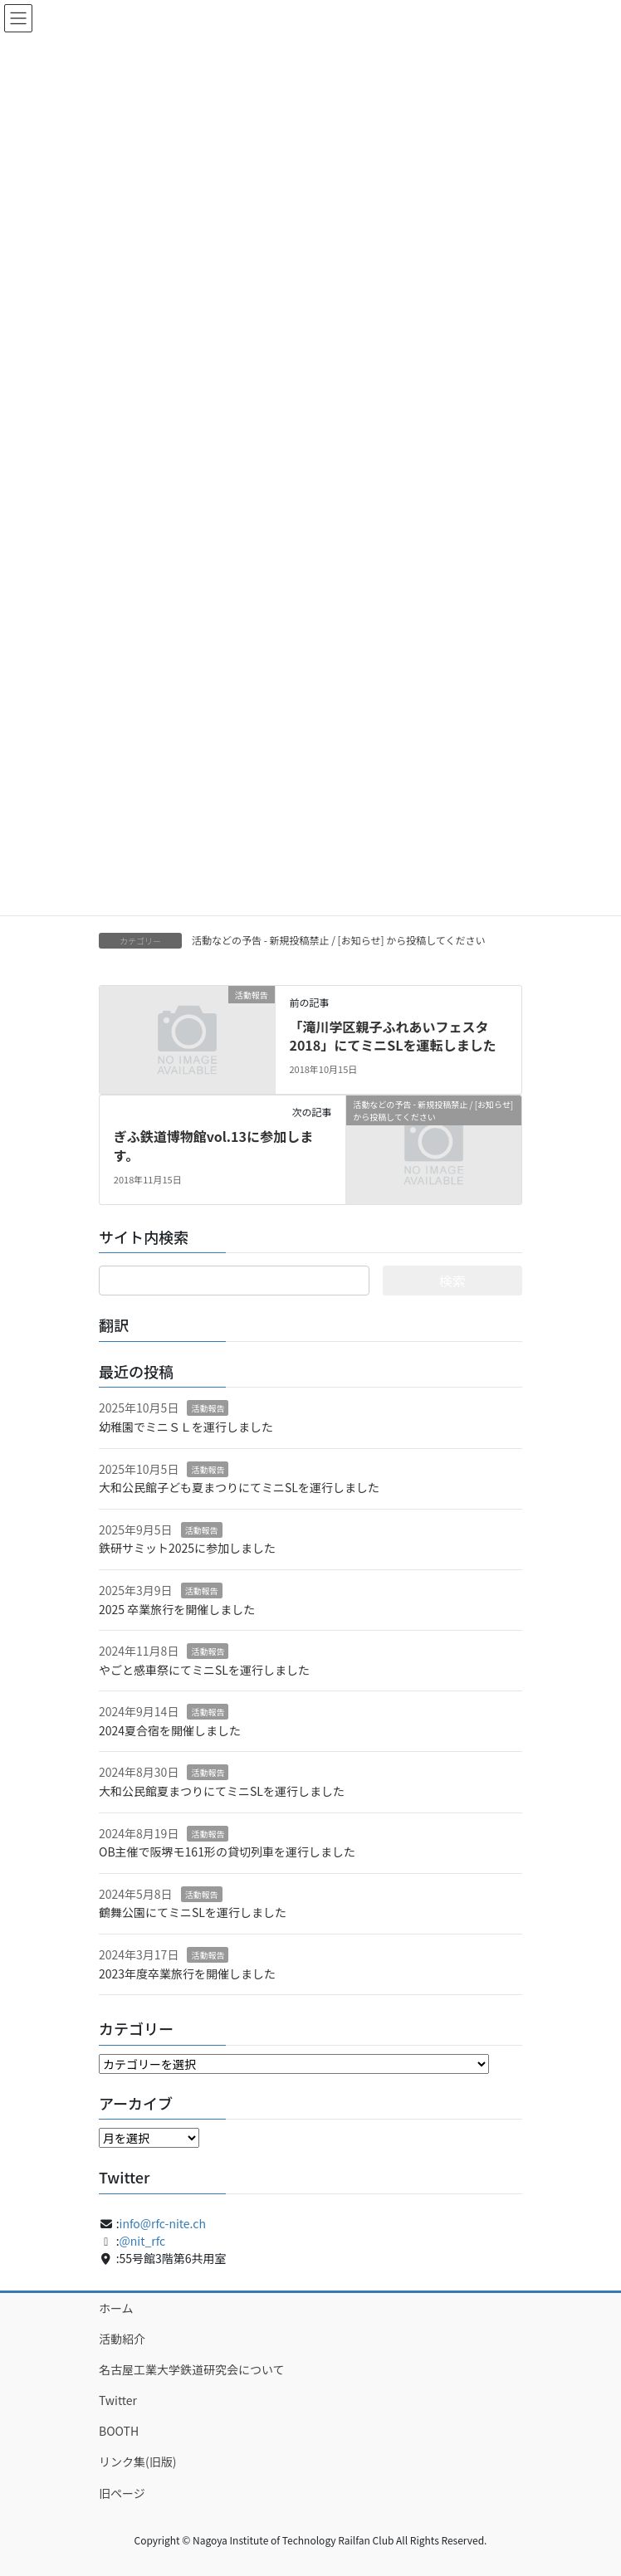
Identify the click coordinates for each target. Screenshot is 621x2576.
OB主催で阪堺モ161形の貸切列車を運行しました (227, 1851)
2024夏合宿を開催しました (170, 1730)
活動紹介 (122, 2338)
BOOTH (119, 2430)
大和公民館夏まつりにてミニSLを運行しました (222, 1791)
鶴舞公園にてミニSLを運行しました (192, 1912)
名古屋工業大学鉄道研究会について (192, 2369)
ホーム (116, 2308)
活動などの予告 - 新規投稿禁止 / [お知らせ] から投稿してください (338, 940)
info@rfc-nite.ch (163, 2223)
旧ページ (122, 2493)
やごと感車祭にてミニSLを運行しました (204, 1669)
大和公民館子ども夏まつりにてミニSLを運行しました (239, 1487)
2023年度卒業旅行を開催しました (187, 1973)
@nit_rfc (143, 2240)
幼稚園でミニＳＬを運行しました (186, 1426)
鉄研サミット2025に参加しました (187, 1547)
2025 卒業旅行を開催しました (177, 1609)
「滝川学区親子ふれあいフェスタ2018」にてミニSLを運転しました (392, 1036)
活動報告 (207, 1408)
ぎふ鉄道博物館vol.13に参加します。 (213, 1145)
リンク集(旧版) (137, 2461)
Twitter (118, 2400)
